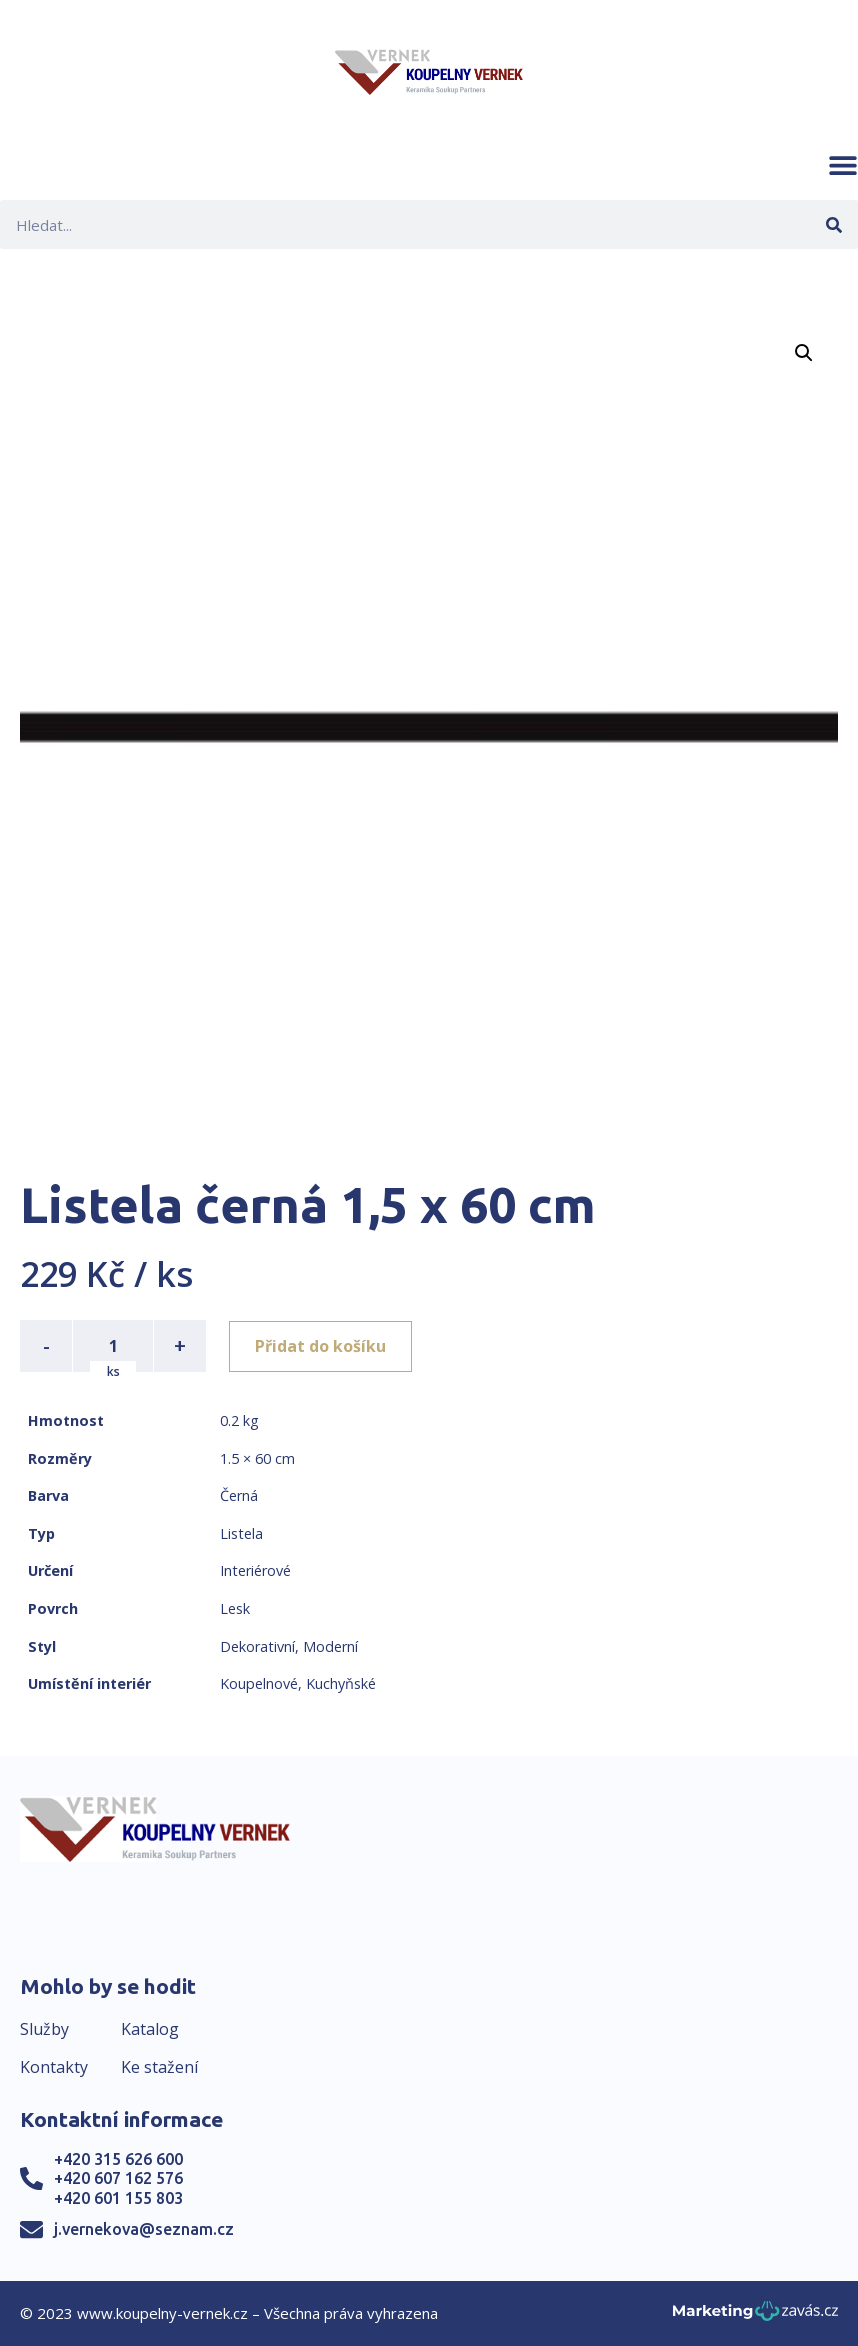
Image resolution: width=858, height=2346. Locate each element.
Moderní (330, 1646)
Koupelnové (259, 1683)
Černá (239, 1495)
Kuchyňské (341, 1683)
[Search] (833, 224)
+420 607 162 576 (118, 2178)
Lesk (235, 1608)
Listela (241, 1533)
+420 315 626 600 (118, 2159)
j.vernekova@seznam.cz (144, 2229)
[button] (843, 165)
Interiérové (255, 1570)
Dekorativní (257, 1646)
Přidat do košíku (321, 1346)
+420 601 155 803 (118, 2198)
